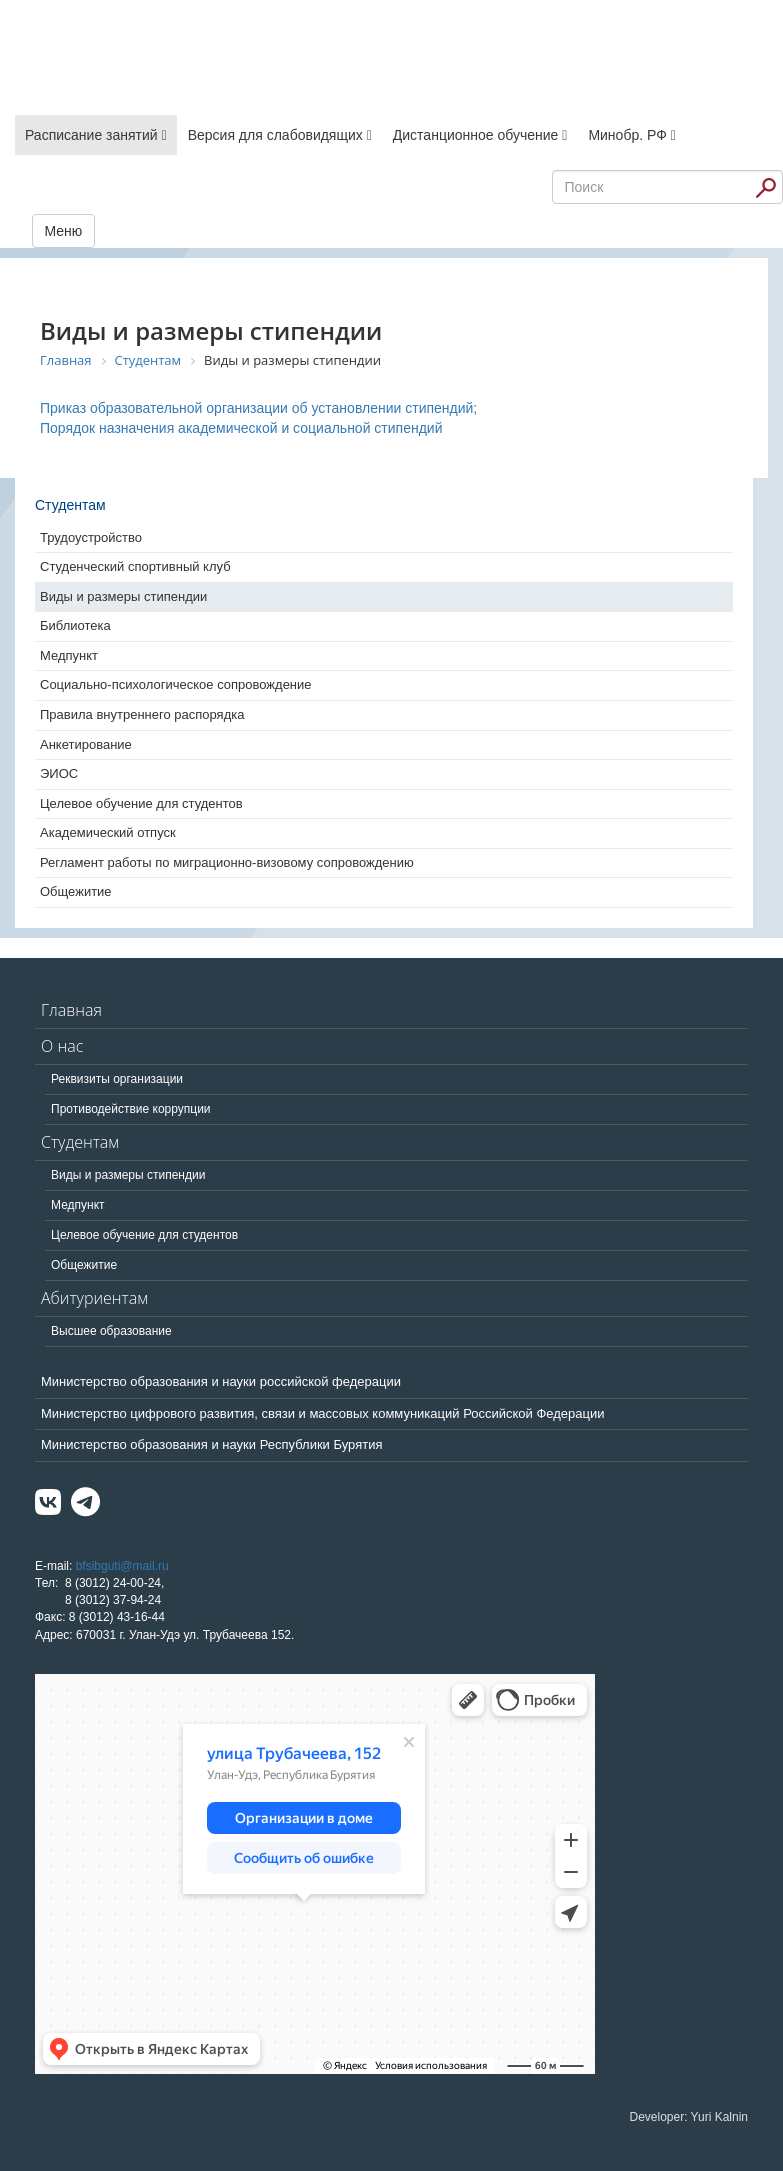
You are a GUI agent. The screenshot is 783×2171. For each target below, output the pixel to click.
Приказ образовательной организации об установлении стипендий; (258, 408)
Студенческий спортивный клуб (135, 566)
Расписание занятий (96, 135)
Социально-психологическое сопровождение (176, 684)
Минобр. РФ (631, 135)
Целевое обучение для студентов (141, 803)
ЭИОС (59, 773)
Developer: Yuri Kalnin (688, 2117)
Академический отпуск (108, 832)
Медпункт (69, 655)
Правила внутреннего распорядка (142, 714)
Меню (64, 231)
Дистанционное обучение (480, 135)
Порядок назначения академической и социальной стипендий (241, 428)
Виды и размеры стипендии (123, 596)
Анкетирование (86, 744)
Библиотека (75, 625)
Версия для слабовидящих (280, 135)
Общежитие (76, 891)
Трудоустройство (91, 537)
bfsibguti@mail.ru (122, 1566)
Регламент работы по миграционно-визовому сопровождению (227, 862)
